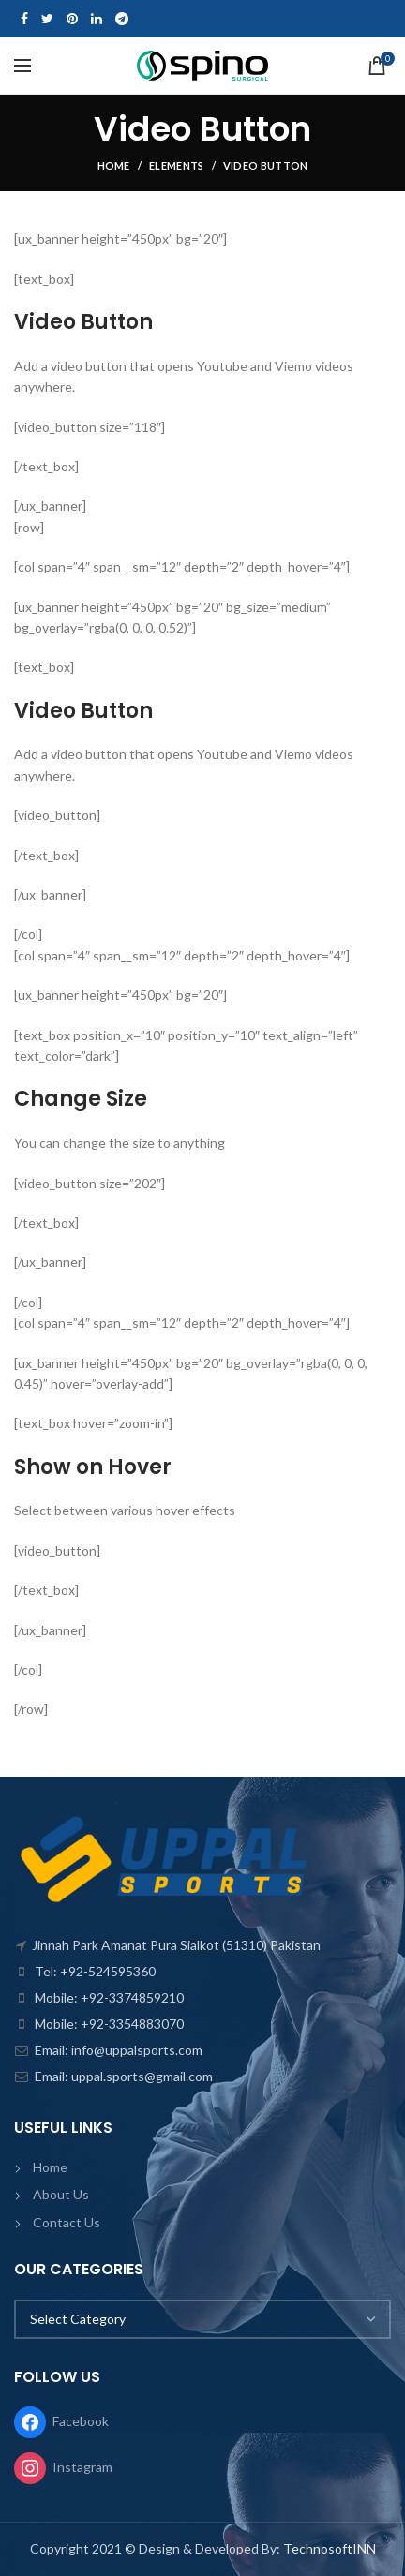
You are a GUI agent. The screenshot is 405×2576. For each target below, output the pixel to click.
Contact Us (66, 2222)
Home (114, 165)
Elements (176, 165)
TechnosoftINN (329, 2548)
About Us (61, 2194)
